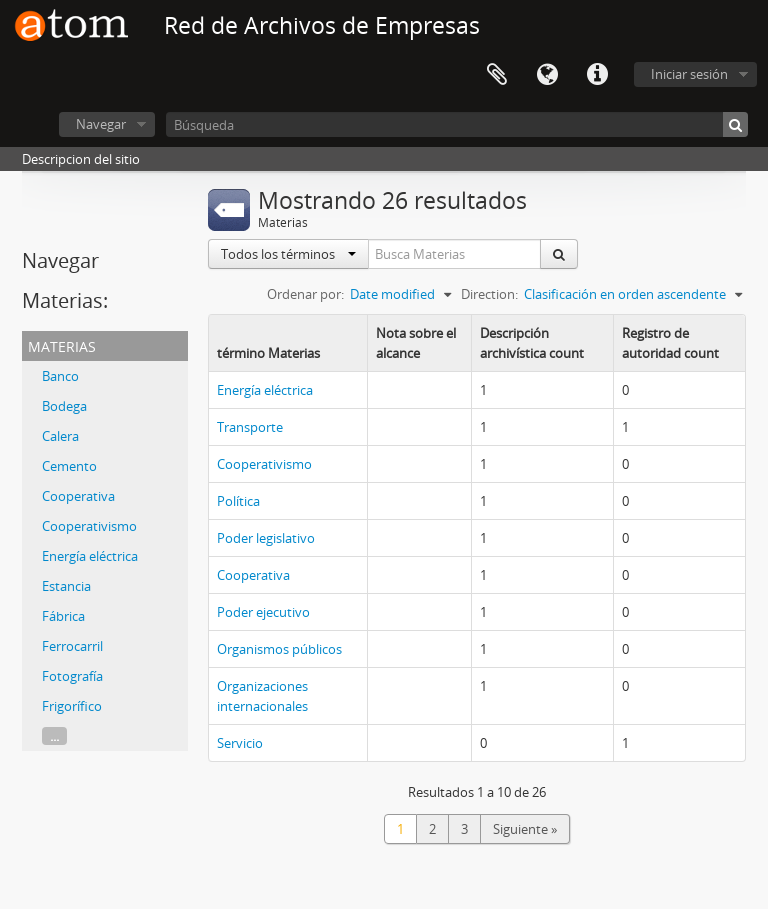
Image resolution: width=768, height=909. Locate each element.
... (54, 736)
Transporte (250, 427)
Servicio (240, 743)
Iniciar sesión (689, 74)
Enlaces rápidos (597, 75)
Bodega (64, 406)
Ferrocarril (72, 646)
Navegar (101, 124)
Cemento (69, 466)
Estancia (66, 586)
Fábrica (63, 616)
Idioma (547, 75)
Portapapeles (497, 75)
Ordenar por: (305, 294)
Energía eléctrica (90, 556)
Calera (60, 436)
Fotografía (72, 676)
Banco (60, 376)
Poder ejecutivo (263, 612)
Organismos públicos (279, 649)
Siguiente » (525, 829)
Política (238, 501)
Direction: (489, 294)
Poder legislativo (266, 538)
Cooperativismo (89, 526)
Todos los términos (288, 254)
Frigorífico (72, 706)
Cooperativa (78, 496)
